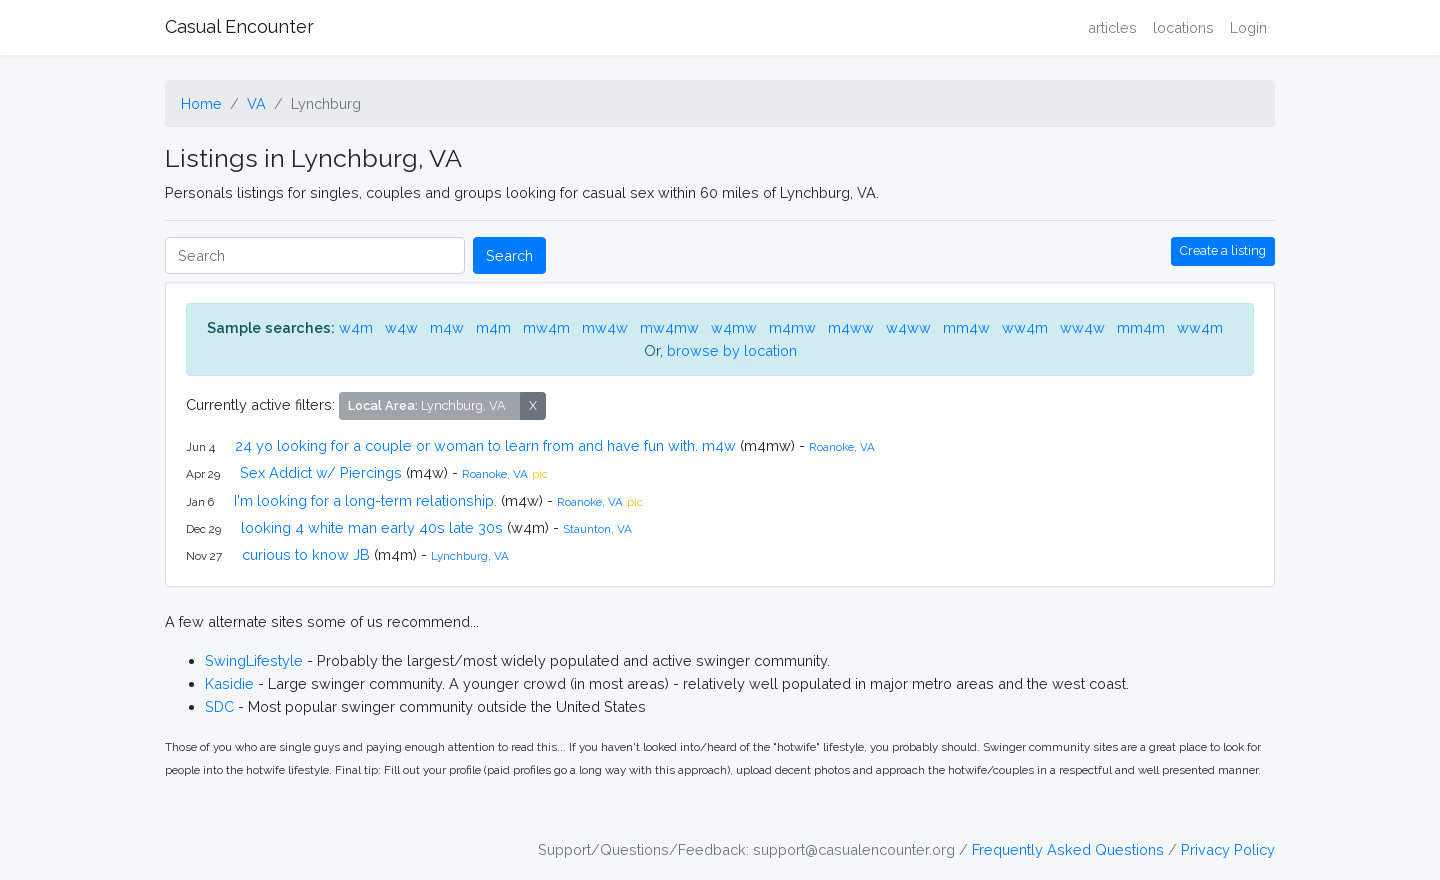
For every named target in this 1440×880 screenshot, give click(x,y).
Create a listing (1223, 250)
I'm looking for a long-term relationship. (365, 500)
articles (1112, 27)
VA (256, 103)
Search (509, 255)
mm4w (966, 327)
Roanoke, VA (842, 447)
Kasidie (229, 683)
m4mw (792, 327)
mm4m (1141, 327)
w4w (401, 327)
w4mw (734, 327)
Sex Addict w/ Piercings (321, 472)
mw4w (605, 327)
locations (1183, 27)
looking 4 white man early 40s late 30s (372, 527)
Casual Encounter (239, 26)
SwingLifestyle (254, 660)
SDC (219, 706)
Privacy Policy (1228, 849)
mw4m (546, 327)
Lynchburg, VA (470, 556)
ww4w (1082, 327)
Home (201, 103)
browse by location (732, 350)
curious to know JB (306, 554)
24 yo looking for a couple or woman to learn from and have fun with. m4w (485, 445)
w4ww (908, 327)
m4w (447, 327)
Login (1248, 27)
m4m (493, 327)
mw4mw (669, 327)
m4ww (851, 327)
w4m (356, 327)
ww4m (1025, 327)
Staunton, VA (597, 529)
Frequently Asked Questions (1068, 849)
